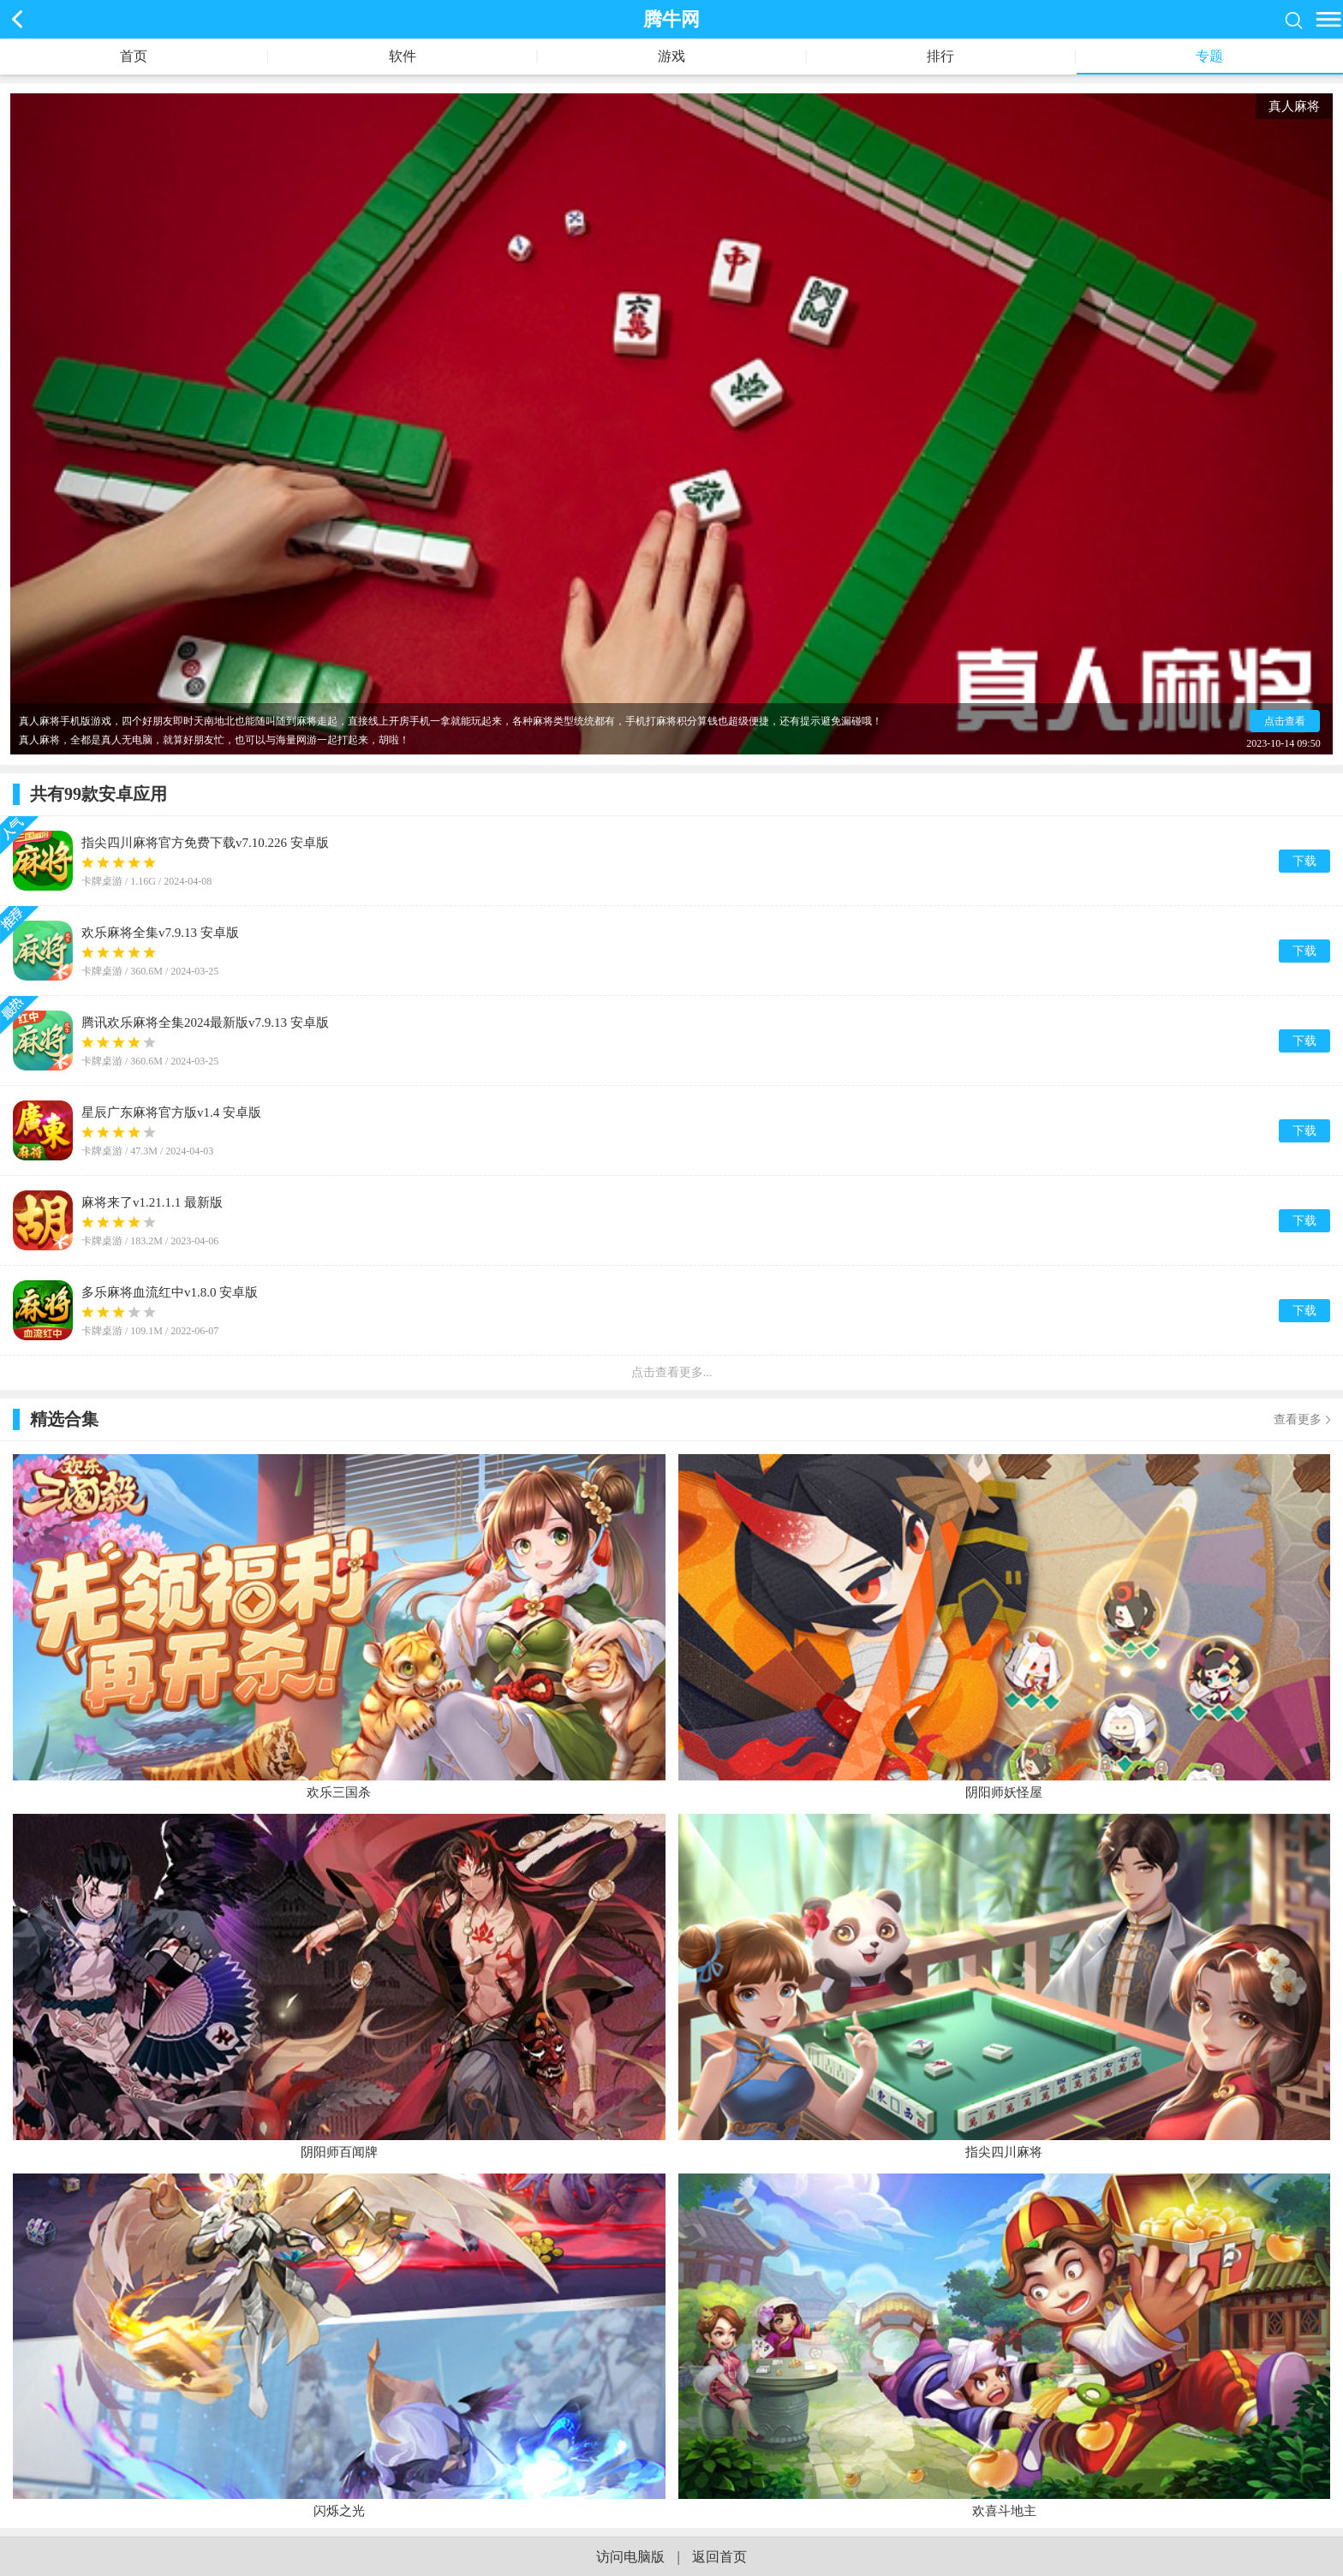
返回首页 (719, 2556)
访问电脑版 (630, 2556)
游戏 (671, 56)
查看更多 (1298, 1419)
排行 (940, 56)
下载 (1304, 861)
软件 (402, 56)
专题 (1209, 56)
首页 (133, 56)
